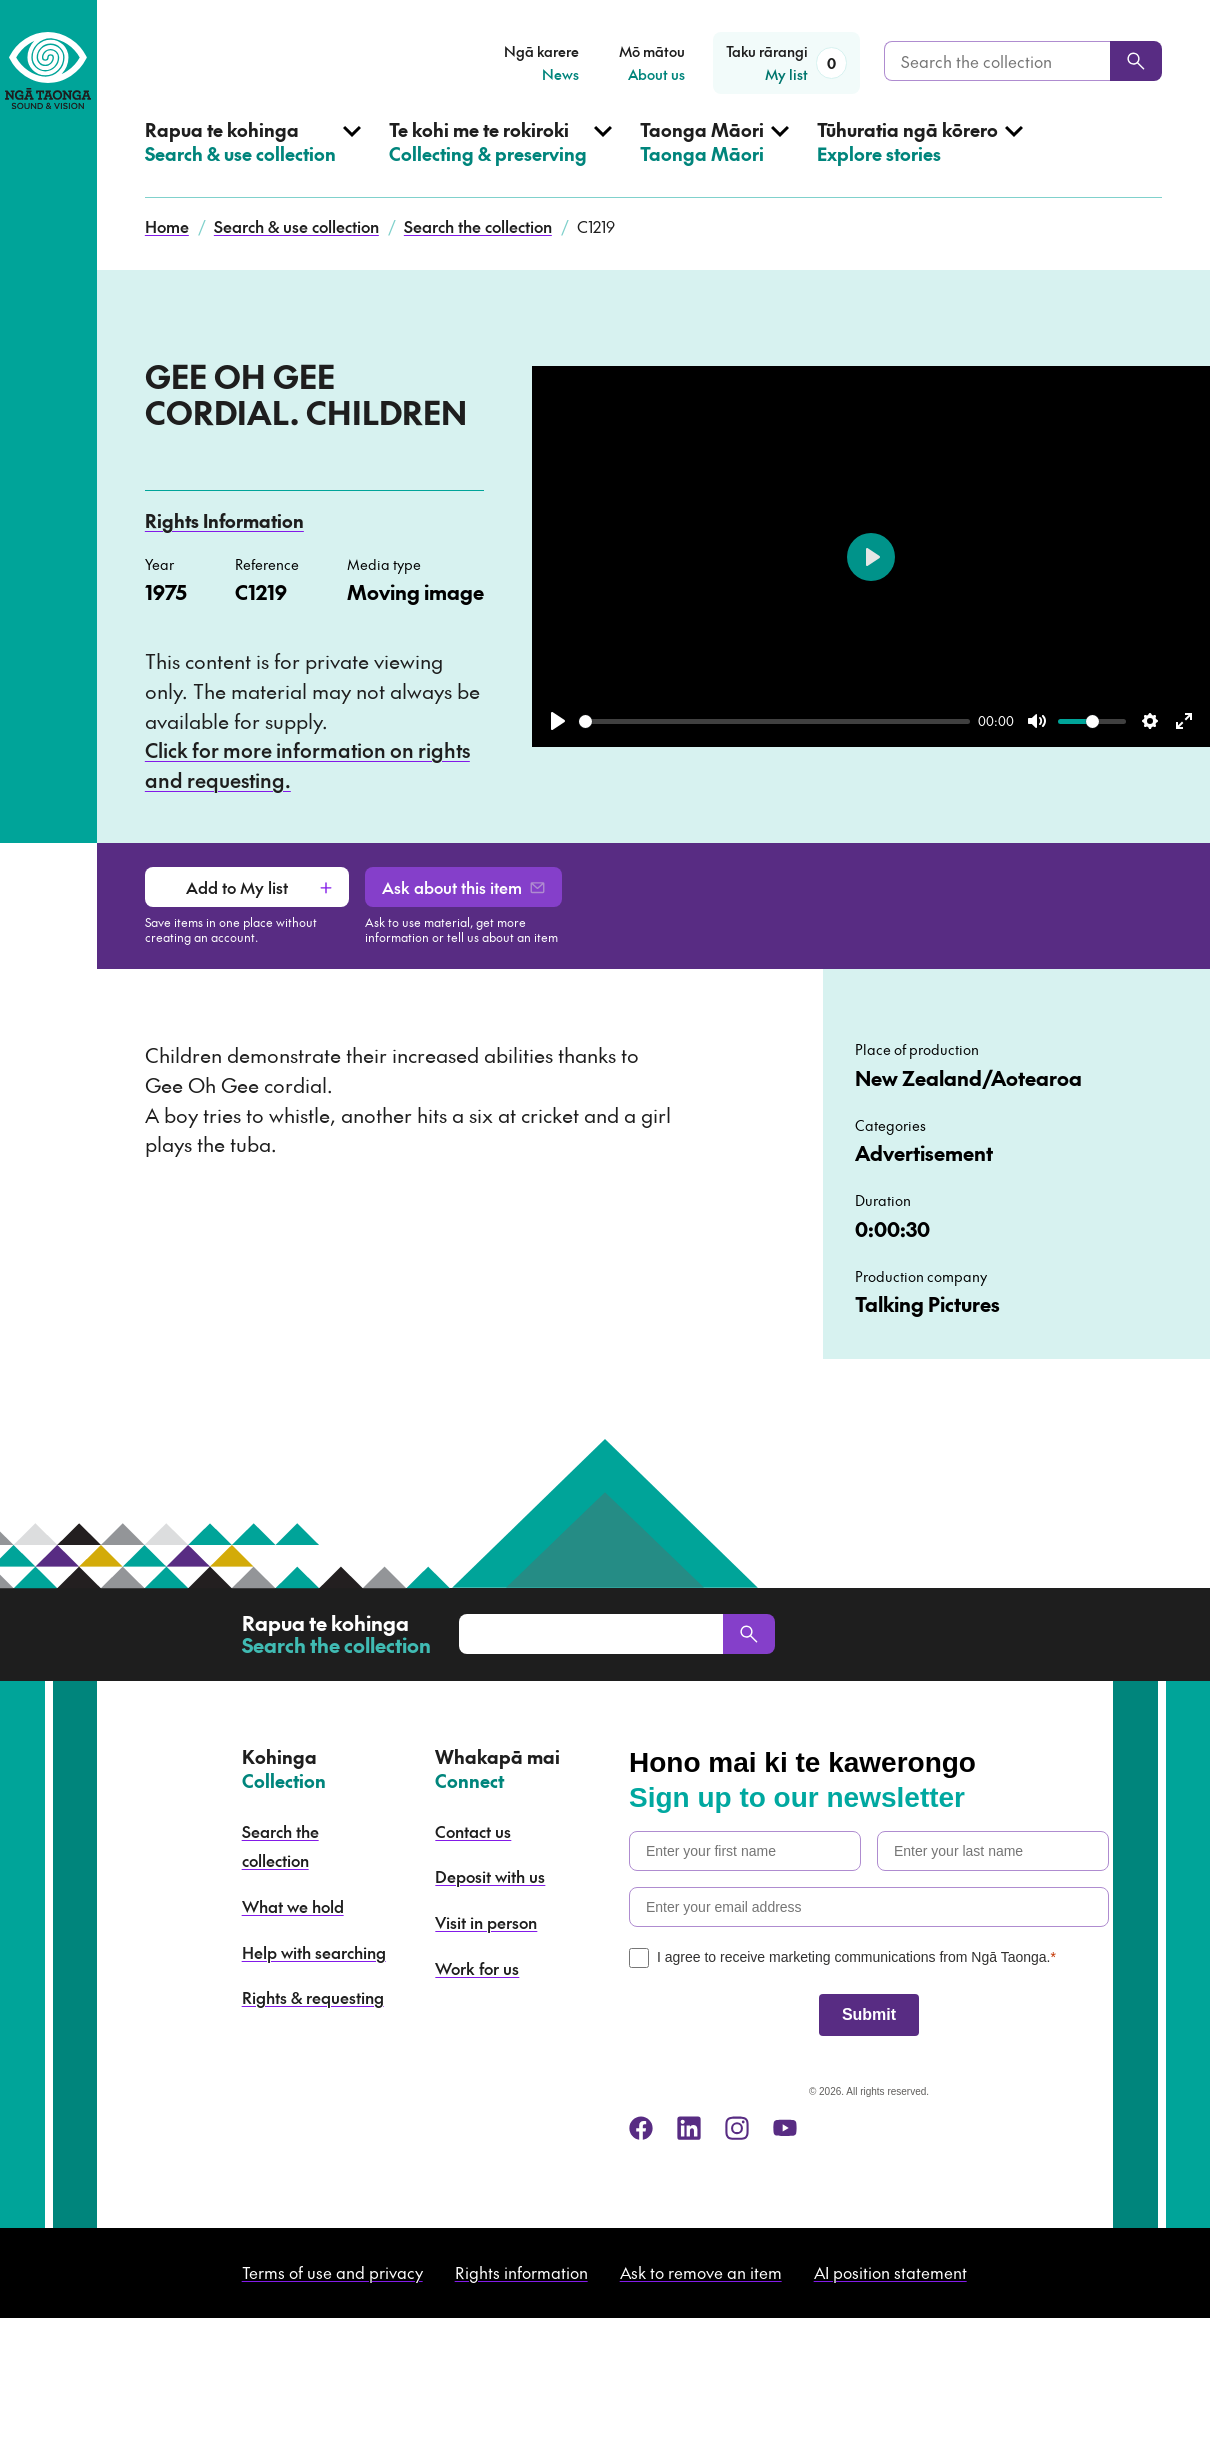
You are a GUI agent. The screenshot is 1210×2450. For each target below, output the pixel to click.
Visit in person (486, 1922)
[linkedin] (689, 2128)
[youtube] (785, 2128)
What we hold (293, 1906)
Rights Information (224, 520)
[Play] (558, 721)
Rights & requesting (313, 1997)
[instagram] (737, 2128)
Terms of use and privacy (332, 2272)
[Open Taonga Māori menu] (714, 158)
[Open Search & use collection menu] (253, 158)
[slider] (774, 721)
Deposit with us (490, 1876)
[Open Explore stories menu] (920, 158)
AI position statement (890, 2272)
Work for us (477, 1968)
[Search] (1136, 61)
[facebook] (641, 2128)
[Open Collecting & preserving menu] (500, 158)
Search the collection (478, 226)
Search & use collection (296, 226)
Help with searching (314, 1952)
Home (167, 226)
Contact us (473, 1831)
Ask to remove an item (701, 2272)
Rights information (521, 2272)
